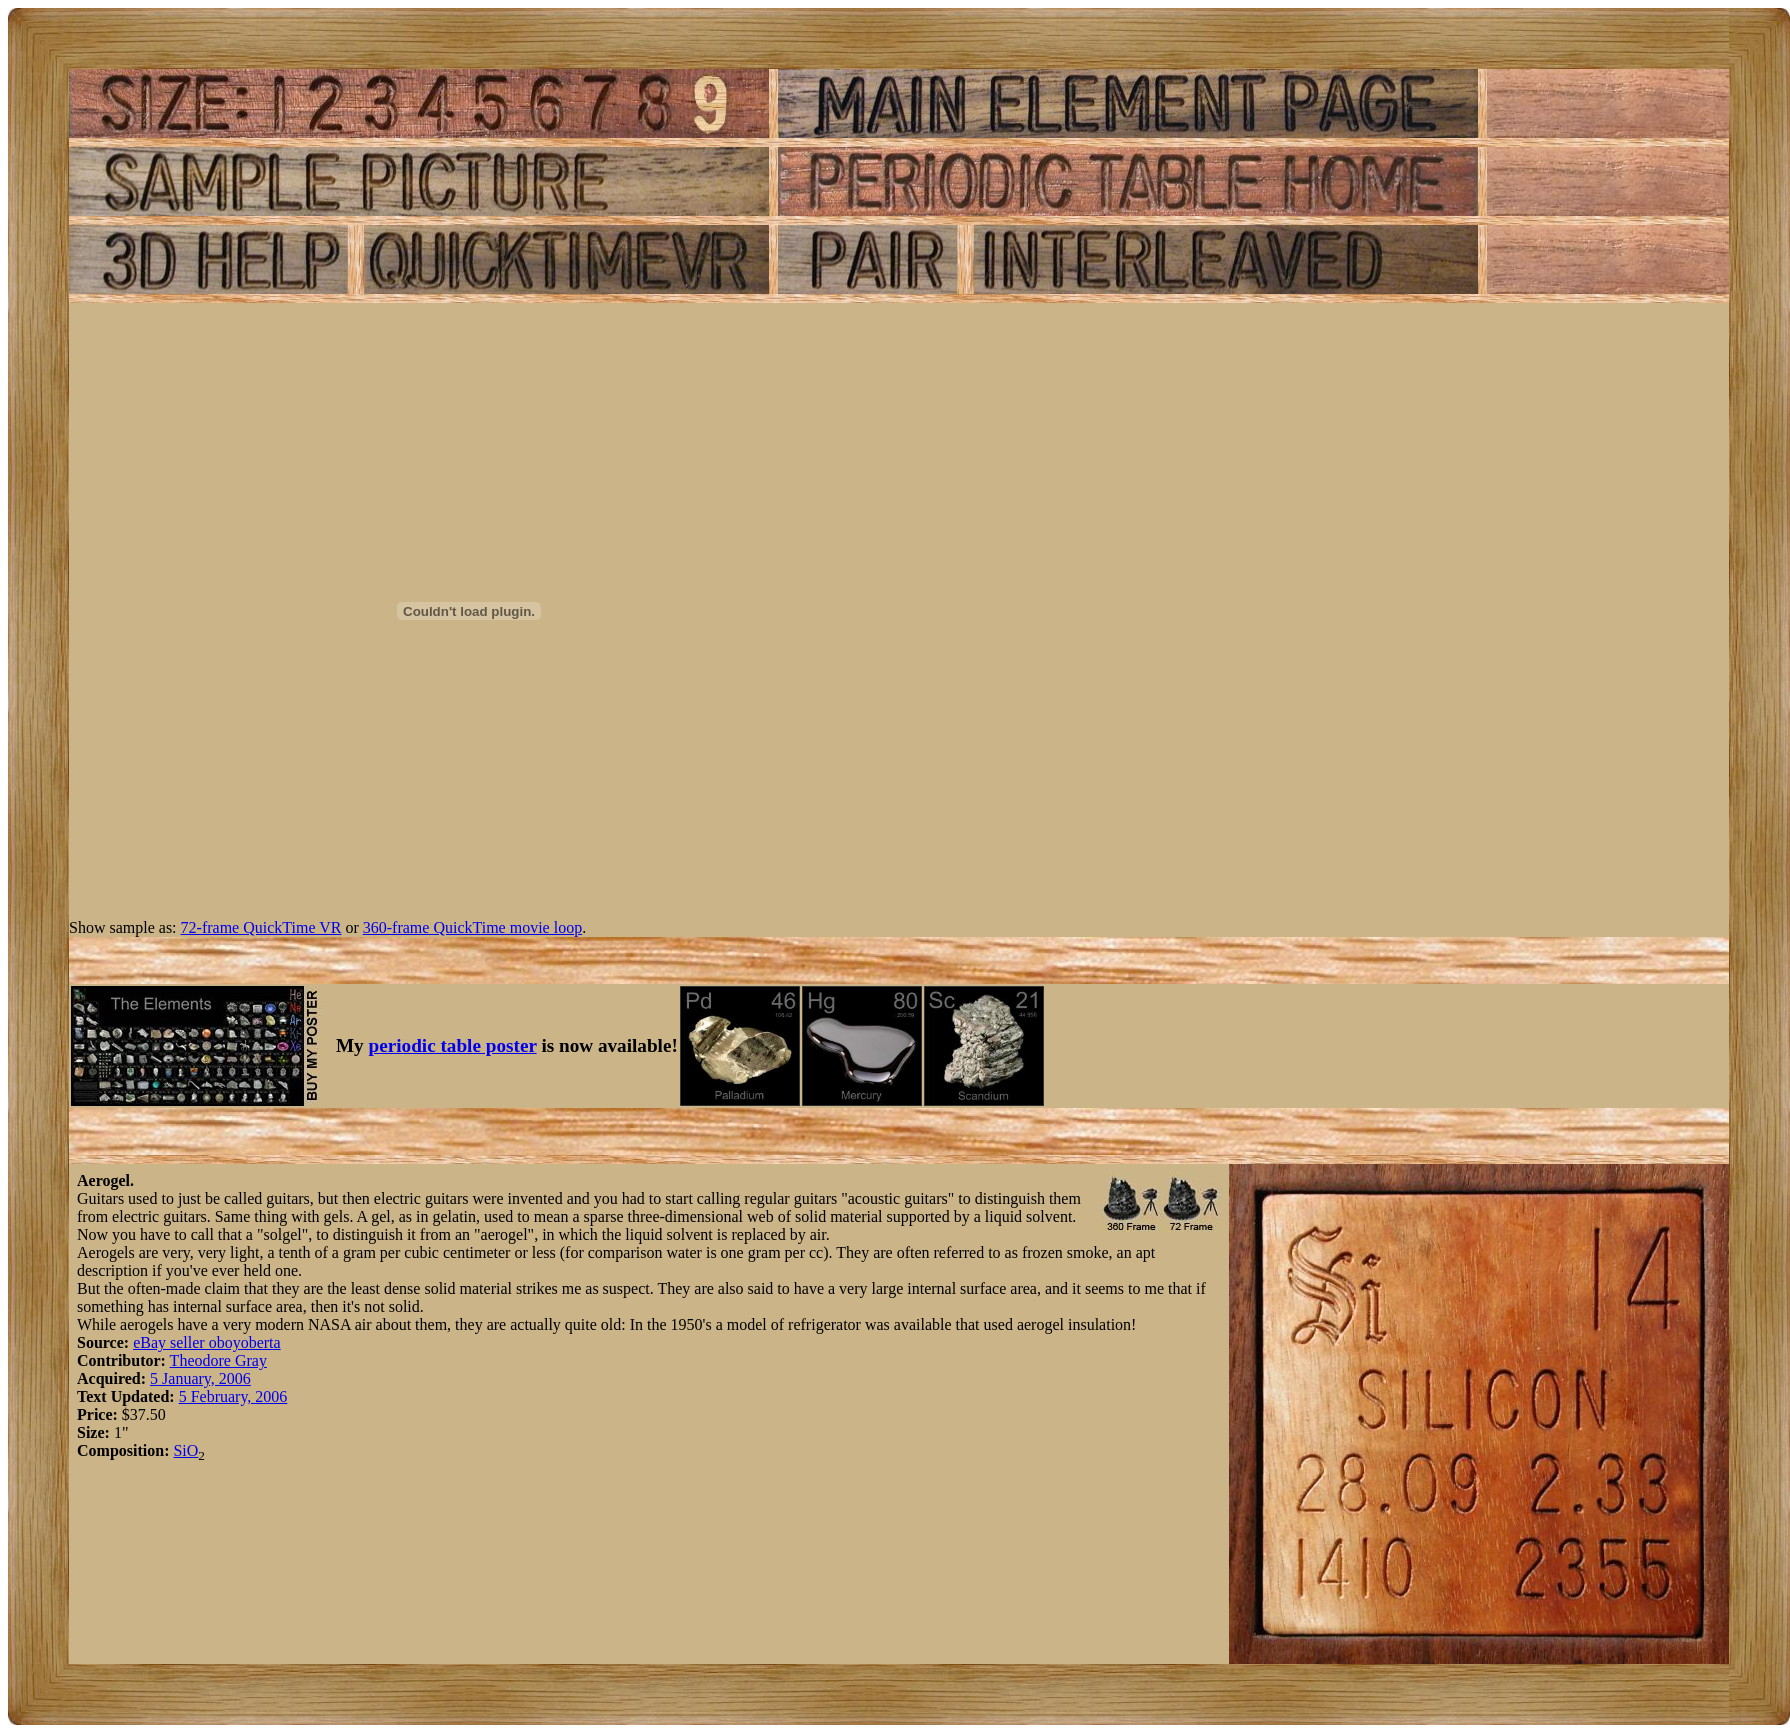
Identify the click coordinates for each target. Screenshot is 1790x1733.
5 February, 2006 (233, 1396)
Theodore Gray (218, 1360)
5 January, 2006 (200, 1378)
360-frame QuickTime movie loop (472, 927)
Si (179, 1450)
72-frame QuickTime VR (261, 927)
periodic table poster (453, 1045)
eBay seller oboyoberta (207, 1342)
